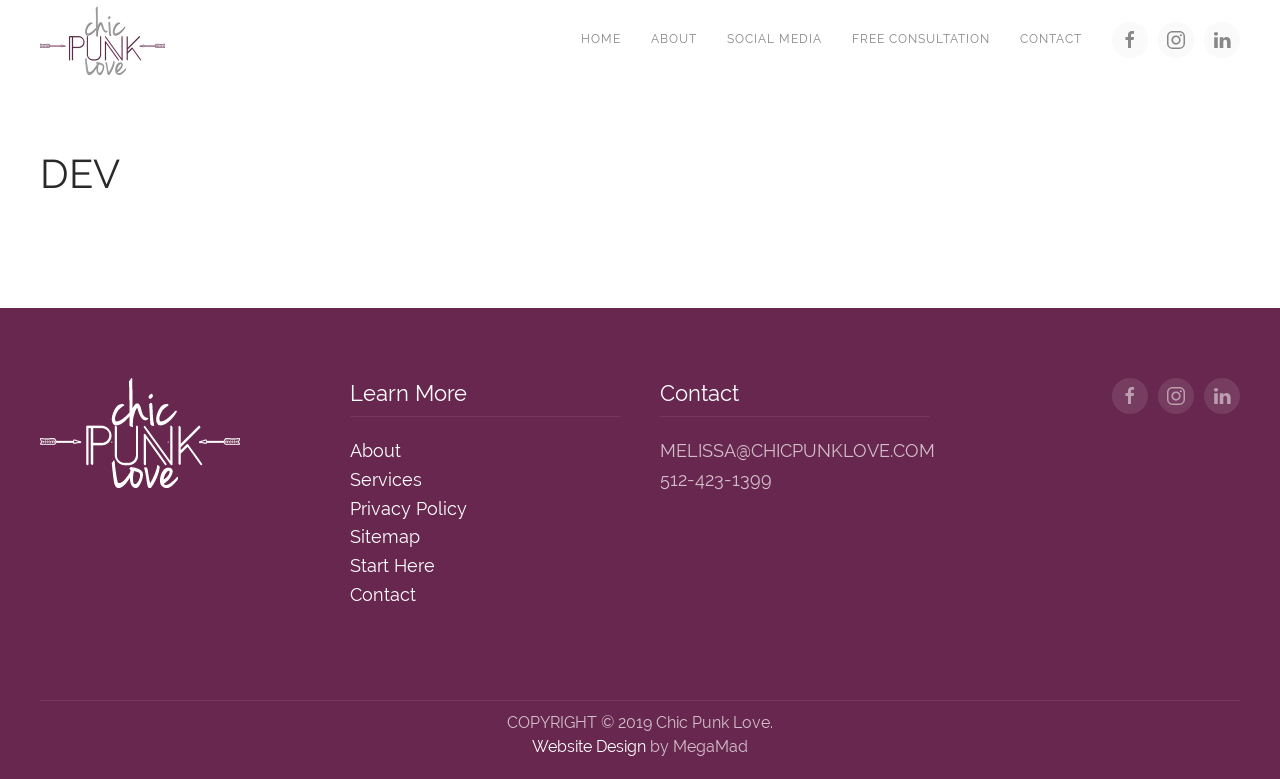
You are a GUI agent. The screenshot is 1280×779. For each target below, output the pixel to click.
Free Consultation (921, 39)
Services (386, 479)
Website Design (589, 746)
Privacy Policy (408, 508)
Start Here (392, 565)
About (674, 39)
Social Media (774, 39)
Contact (1051, 39)
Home (601, 39)
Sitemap (385, 536)
